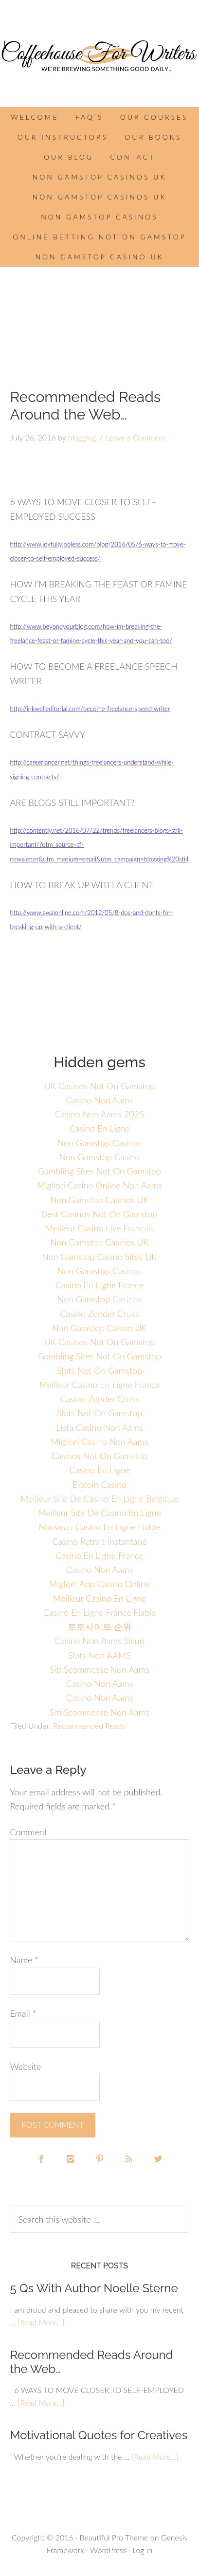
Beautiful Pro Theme (114, 2537)
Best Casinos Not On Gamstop (100, 1213)
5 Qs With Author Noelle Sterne (94, 2288)
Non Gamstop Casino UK (99, 257)
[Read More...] (41, 2322)
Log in (142, 2550)
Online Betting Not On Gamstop (99, 237)
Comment (28, 1832)
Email (23, 2013)
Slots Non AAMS (99, 1655)
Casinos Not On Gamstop (99, 1455)
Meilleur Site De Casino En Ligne (99, 1512)
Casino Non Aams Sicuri (99, 1640)
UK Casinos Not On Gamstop (99, 1085)
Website (25, 2066)
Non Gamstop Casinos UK (100, 177)
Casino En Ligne (100, 1128)
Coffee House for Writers (99, 56)
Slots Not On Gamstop (99, 1370)
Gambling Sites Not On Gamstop (99, 1171)
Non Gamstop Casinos (99, 217)
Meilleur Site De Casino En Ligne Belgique (99, 1498)
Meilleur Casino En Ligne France (99, 1384)
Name (24, 1960)
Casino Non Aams (99, 1100)
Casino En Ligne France (99, 1284)
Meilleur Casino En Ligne (99, 1598)
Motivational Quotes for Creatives (98, 2435)
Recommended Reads (89, 1725)
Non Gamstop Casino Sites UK (99, 1256)
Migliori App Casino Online (99, 1583)
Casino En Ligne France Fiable (99, 1612)
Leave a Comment (136, 437)
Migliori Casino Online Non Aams (99, 1185)
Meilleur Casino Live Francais (99, 1228)
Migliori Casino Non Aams (99, 1441)
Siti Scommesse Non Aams (99, 1669)
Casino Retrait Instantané (99, 1541)
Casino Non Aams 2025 (99, 1114)
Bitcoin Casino (99, 1484)
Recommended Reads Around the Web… (91, 2362)
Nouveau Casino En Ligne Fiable (100, 1526)
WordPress (108, 2550)
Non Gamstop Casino (99, 1156)
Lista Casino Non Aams (99, 1427)
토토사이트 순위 (99, 1626)
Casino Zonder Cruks (99, 1313)
